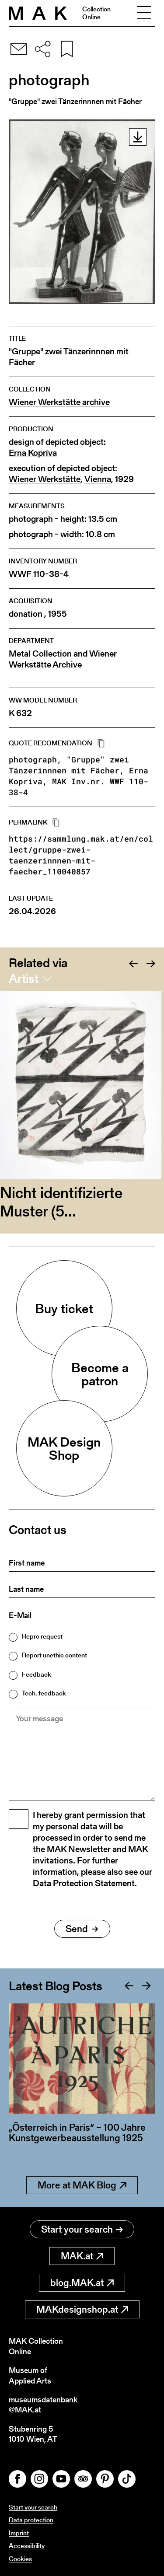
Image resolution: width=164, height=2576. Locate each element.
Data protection (31, 2519)
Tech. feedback (44, 1693)
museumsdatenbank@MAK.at (43, 2404)
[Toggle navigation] (144, 13)
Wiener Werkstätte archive (59, 402)
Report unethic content (54, 1655)
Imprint (19, 2533)
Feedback (36, 1674)
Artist (23, 978)
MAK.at (82, 2256)
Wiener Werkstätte (44, 479)
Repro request (42, 1636)
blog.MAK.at (82, 2282)
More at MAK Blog (82, 2185)
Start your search (82, 2229)
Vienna (97, 479)
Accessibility (27, 2545)
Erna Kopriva (33, 452)
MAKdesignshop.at (82, 2309)
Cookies (20, 2558)
